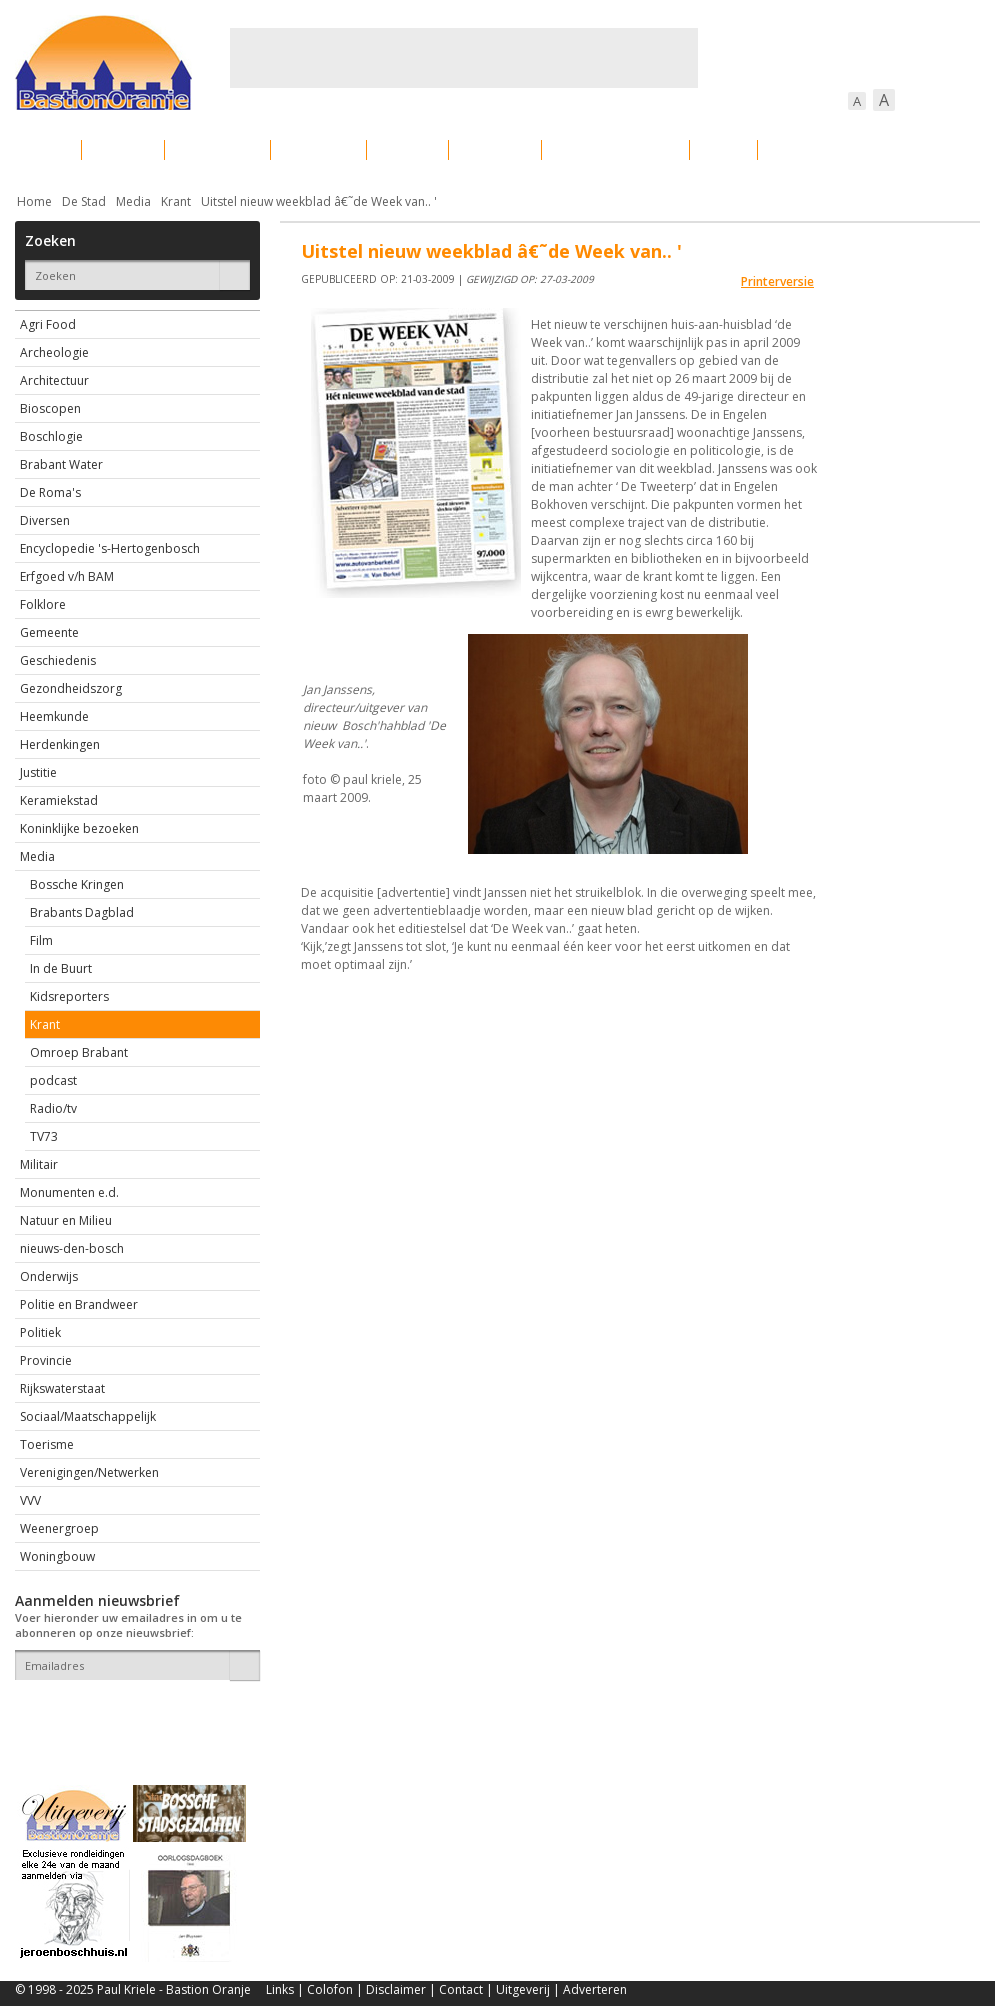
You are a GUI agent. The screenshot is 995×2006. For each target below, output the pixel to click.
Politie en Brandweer (79, 1304)
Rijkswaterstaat (62, 1388)
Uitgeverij (523, 1989)
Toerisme (47, 1444)
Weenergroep (59, 1528)
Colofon (330, 1989)
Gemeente (49, 632)
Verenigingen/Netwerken (89, 1472)
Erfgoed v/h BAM (67, 576)
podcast (53, 1080)
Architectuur (54, 380)
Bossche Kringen (77, 884)
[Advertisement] (464, 58)
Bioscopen (50, 408)
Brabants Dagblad (82, 912)
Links (280, 1989)
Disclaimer (396, 1989)
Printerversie (777, 281)
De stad (123, 149)
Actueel (41, 149)
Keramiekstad (59, 800)
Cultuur (407, 149)
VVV (30, 1500)
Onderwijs (49, 1276)
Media (133, 201)
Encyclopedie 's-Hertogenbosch (110, 548)
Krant (176, 201)
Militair (39, 1164)
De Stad (84, 201)
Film (41, 940)
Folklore (43, 604)
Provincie (46, 1360)
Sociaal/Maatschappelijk (88, 1416)
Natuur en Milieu (66, 1220)
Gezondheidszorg (71, 688)
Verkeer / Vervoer (615, 149)
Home (34, 201)
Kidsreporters (69, 996)
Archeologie (54, 352)
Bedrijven (495, 149)
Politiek (40, 1332)
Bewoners (318, 149)
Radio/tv (53, 1108)
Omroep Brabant (79, 1052)
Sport (723, 149)
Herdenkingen (60, 744)
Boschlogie (51, 436)
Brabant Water (61, 464)
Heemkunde (54, 716)
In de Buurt (61, 968)
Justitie (38, 772)
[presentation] (132, 1715)
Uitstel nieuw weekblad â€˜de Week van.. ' (319, 201)
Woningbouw (57, 1556)
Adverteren (595, 1989)
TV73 (44, 1136)
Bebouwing (217, 149)
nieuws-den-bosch (72, 1248)
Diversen (45, 520)
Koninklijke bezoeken (79, 828)
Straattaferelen (828, 149)
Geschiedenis (58, 660)
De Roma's (50, 492)
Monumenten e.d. (69, 1192)
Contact (461, 1989)
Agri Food (48, 324)
